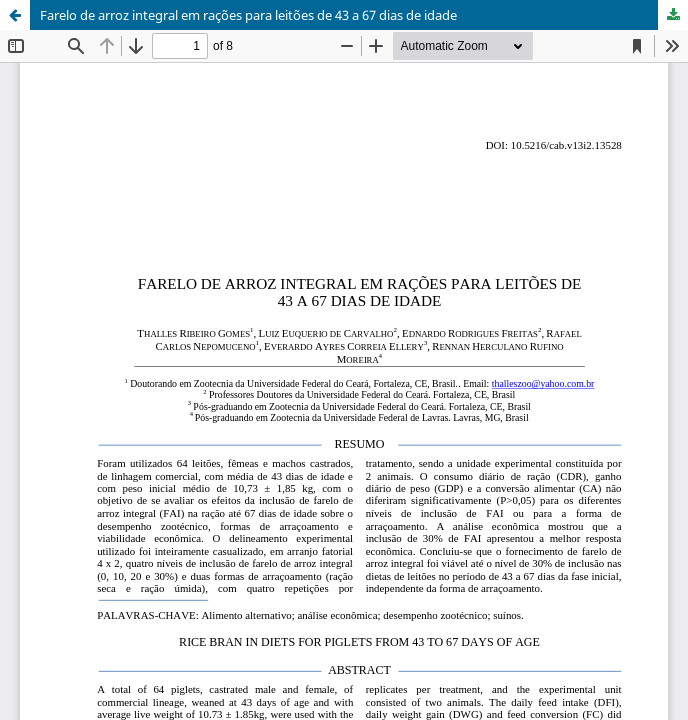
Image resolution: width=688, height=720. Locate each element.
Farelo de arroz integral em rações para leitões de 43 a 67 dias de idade (248, 15)
